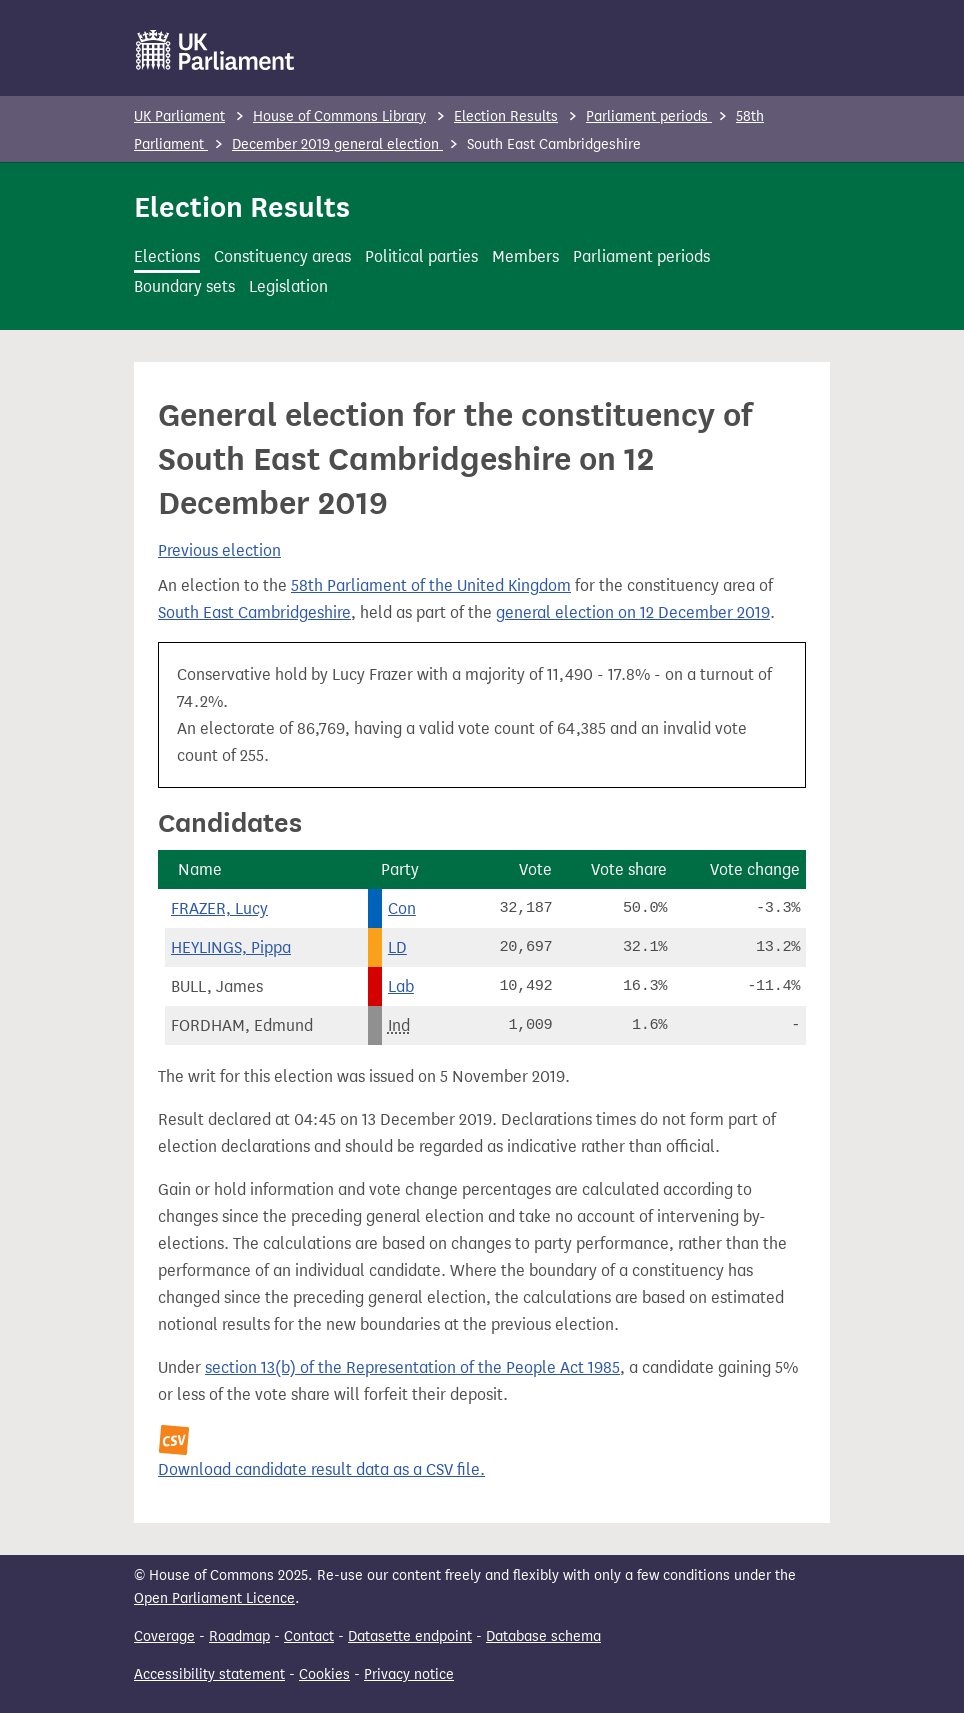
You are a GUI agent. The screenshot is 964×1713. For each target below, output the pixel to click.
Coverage (164, 1636)
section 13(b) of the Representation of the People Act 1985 (412, 1367)
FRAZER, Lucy (219, 908)
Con (402, 908)
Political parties (421, 256)
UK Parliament (179, 116)
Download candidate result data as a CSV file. (321, 1469)
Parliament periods (649, 116)
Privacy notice (409, 1674)
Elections (167, 256)
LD (397, 947)
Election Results (506, 116)
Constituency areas (282, 256)
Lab (401, 986)
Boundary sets (184, 286)
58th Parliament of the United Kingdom (431, 585)
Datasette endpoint (410, 1636)
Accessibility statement (209, 1674)
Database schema (543, 1636)
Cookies (324, 1674)
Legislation (288, 286)
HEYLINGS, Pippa (231, 947)
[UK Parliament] (215, 50)
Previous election (219, 550)
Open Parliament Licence (214, 1598)
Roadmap (239, 1636)
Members (525, 256)
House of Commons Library (339, 116)
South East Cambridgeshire (254, 612)
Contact (309, 1636)
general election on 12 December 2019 (633, 612)
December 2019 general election (337, 144)
